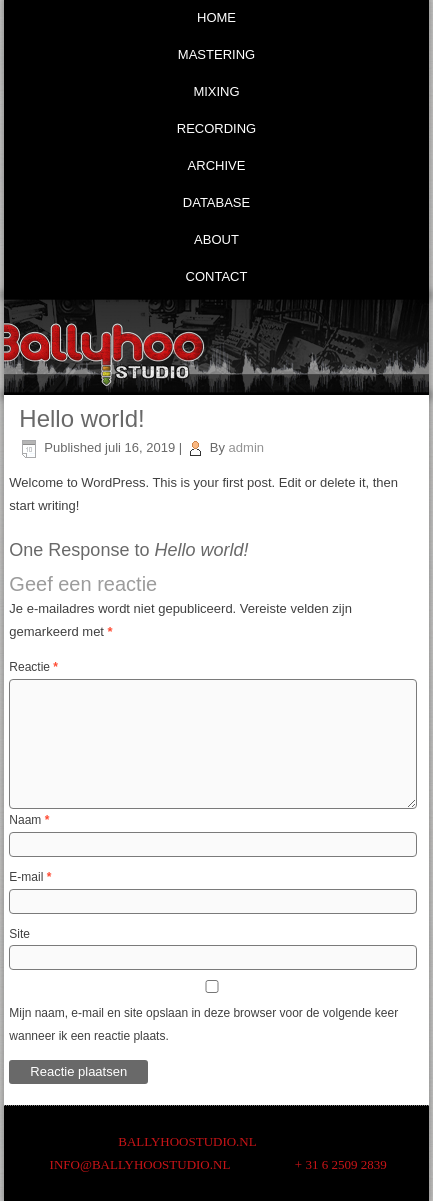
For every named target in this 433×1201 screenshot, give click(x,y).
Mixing (216, 91)
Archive (217, 165)
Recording (216, 128)
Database (216, 202)
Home (216, 17)
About (216, 239)
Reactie (33, 667)
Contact (217, 276)
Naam (29, 820)
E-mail (30, 877)
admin (246, 447)
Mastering (216, 54)
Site (19, 934)
